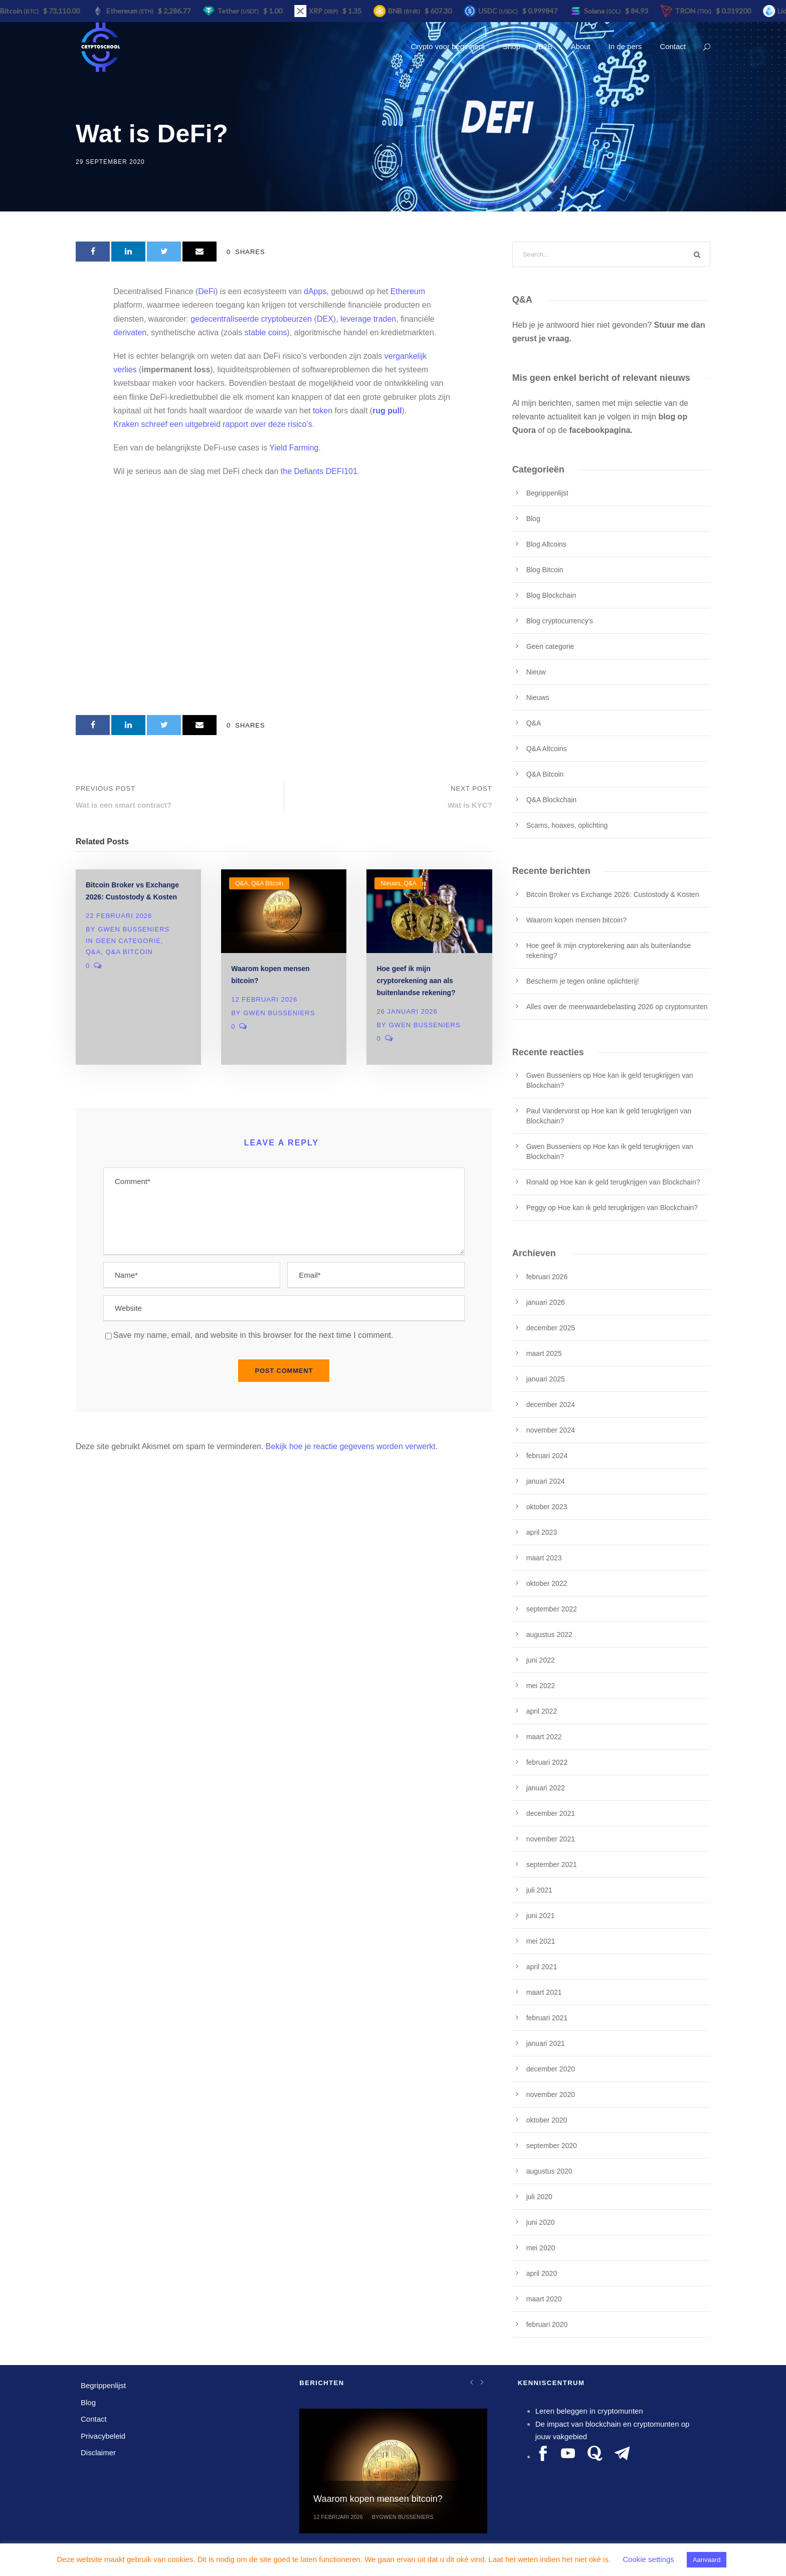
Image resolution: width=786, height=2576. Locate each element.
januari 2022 (545, 1788)
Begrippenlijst (547, 493)
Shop (511, 46)
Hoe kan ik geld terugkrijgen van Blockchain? (630, 1182)
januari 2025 (545, 1379)
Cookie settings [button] (648, 2559)
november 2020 (550, 2094)
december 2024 (550, 1404)
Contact (673, 46)
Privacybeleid (103, 2436)
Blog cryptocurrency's (559, 621)
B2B (545, 46)
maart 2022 (544, 1737)
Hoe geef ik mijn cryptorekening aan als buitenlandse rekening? (415, 981)
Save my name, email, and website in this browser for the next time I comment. (253, 1335)
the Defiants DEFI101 (319, 471)
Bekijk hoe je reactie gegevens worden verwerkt (351, 1446)
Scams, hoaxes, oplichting (567, 825)
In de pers (625, 46)
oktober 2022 (546, 1583)
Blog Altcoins (546, 544)
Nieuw (536, 672)
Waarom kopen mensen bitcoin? (576, 920)
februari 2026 (547, 1277)
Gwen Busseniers (133, 929)
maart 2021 (544, 1992)
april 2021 (541, 1967)
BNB (407, 11)
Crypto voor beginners (448, 46)
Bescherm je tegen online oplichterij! (582, 981)
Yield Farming (293, 447)
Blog (533, 519)
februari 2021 (547, 2018)
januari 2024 (545, 1481)
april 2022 (541, 1711)
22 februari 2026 (119, 915)
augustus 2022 (549, 1634)
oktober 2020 (546, 2120)
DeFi (206, 291)
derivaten (129, 332)
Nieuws (390, 883)
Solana (605, 11)
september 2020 (551, 2146)
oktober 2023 (546, 1507)
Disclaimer (98, 2452)
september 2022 (551, 1609)
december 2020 (550, 2069)
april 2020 (541, 2273)
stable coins (266, 332)
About (580, 46)
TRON (696, 11)
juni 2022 (540, 1660)
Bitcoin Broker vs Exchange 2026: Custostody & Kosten (612, 894)
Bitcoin (23, 11)
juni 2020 (540, 2222)
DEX (325, 319)
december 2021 (550, 1813)
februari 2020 (547, 2324)
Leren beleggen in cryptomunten (589, 2411)
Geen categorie (128, 941)
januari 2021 (545, 2043)
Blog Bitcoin (544, 570)
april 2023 (541, 1532)
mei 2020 (540, 2248)
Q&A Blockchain (551, 800)
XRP (326, 11)
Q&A (93, 952)
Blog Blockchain (551, 595)
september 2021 (551, 1864)
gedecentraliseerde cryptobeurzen (251, 319)
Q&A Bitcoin (129, 952)
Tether (241, 11)
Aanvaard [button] (707, 2559)
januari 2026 (545, 1302)
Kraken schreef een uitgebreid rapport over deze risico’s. (213, 424)
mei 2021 (540, 1941)
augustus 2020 (549, 2171)
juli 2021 (539, 1890)
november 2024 (550, 1430)
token (322, 410)
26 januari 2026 (406, 1011)
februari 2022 (547, 1762)
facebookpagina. (601, 430)
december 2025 (550, 1328)
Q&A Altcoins (546, 749)
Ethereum (407, 291)
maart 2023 (544, 1558)
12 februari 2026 (264, 999)
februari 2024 (547, 1456)
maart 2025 (544, 1353)
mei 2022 (540, 1686)
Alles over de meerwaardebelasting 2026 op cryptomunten (617, 1007)
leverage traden (368, 319)
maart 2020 (544, 2299)
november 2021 (550, 1839)
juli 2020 (539, 2197)
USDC (501, 11)
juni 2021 (540, 1916)
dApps (315, 291)
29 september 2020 (110, 161)
